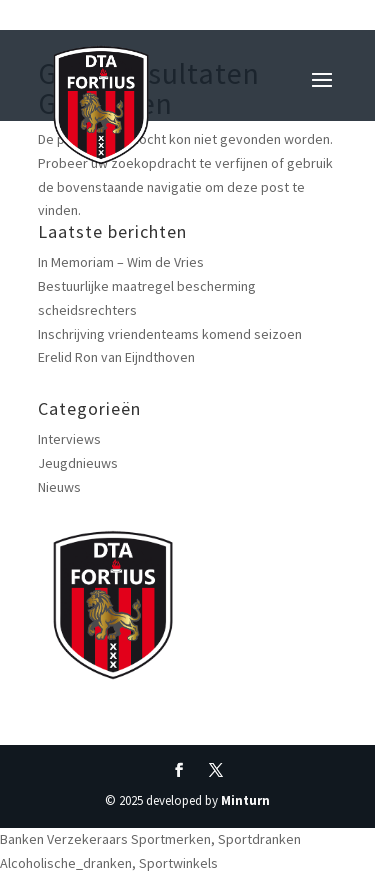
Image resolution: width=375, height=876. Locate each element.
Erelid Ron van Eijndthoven (116, 357)
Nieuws (59, 487)
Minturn (245, 800)
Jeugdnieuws (78, 463)
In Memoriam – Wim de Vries (121, 262)
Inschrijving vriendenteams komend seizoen (170, 334)
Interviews (69, 439)
